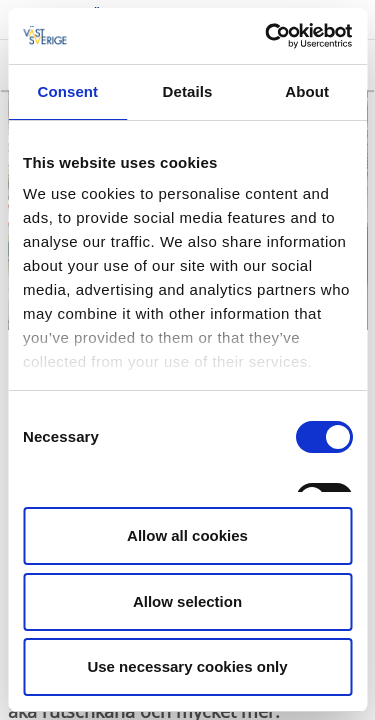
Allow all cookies (187, 535)
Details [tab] (188, 91)
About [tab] (307, 91)
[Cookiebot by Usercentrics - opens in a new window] (267, 36)
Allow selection (187, 601)
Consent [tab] (67, 91)
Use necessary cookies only (187, 666)
